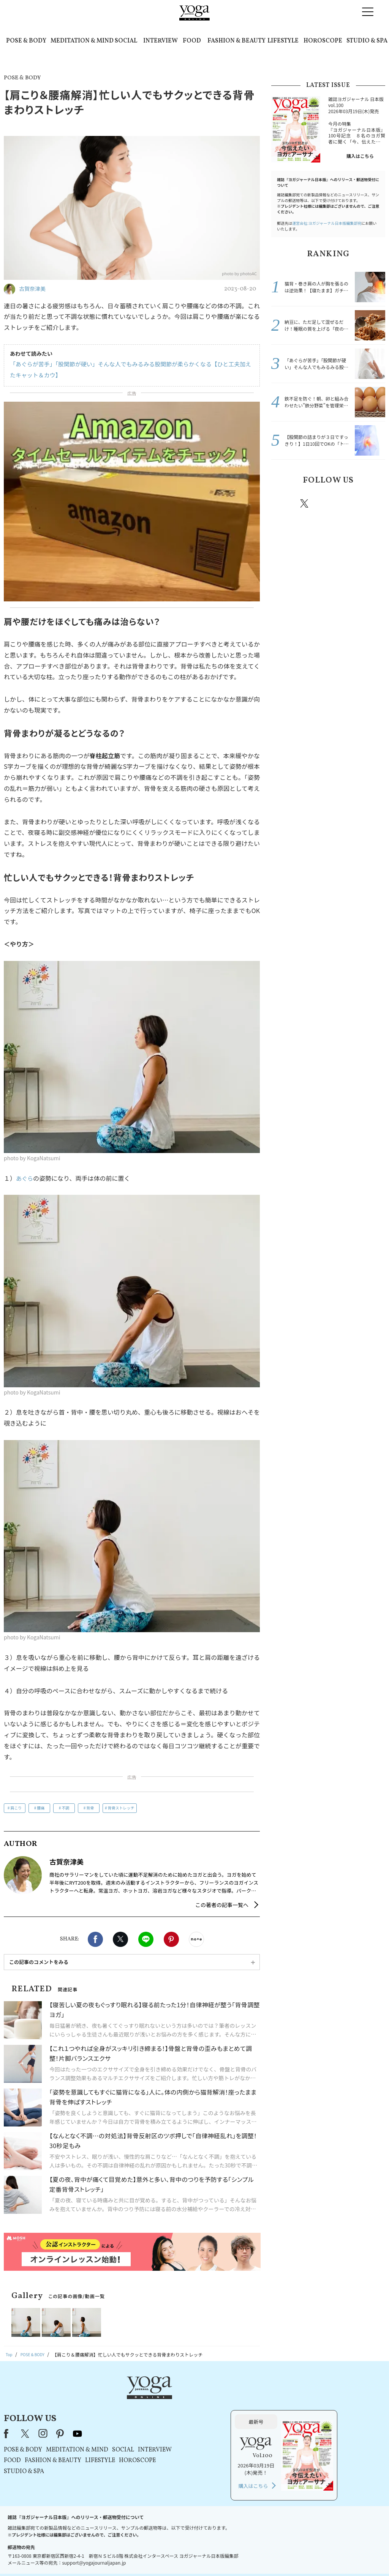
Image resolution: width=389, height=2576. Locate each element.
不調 (65, 1808)
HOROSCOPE (323, 41)
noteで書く (196, 1939)
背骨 (90, 1808)
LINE (145, 1939)
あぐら (25, 1178)
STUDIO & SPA (366, 41)
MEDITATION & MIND (82, 41)
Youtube (372, 503)
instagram (327, 503)
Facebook (95, 1939)
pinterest (350, 503)
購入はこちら (360, 156)
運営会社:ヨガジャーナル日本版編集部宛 (326, 223)
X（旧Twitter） (121, 2400)
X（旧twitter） (120, 1939)
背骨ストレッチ (121, 1808)
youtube (173, 2400)
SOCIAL (126, 41)
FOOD (192, 41)
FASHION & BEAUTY (236, 41)
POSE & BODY (26, 41)
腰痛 (40, 1808)
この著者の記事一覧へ (221, 1905)
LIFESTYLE (283, 41)
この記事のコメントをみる (38, 1962)
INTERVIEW (160, 41)
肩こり (16, 1808)
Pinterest (171, 1939)
